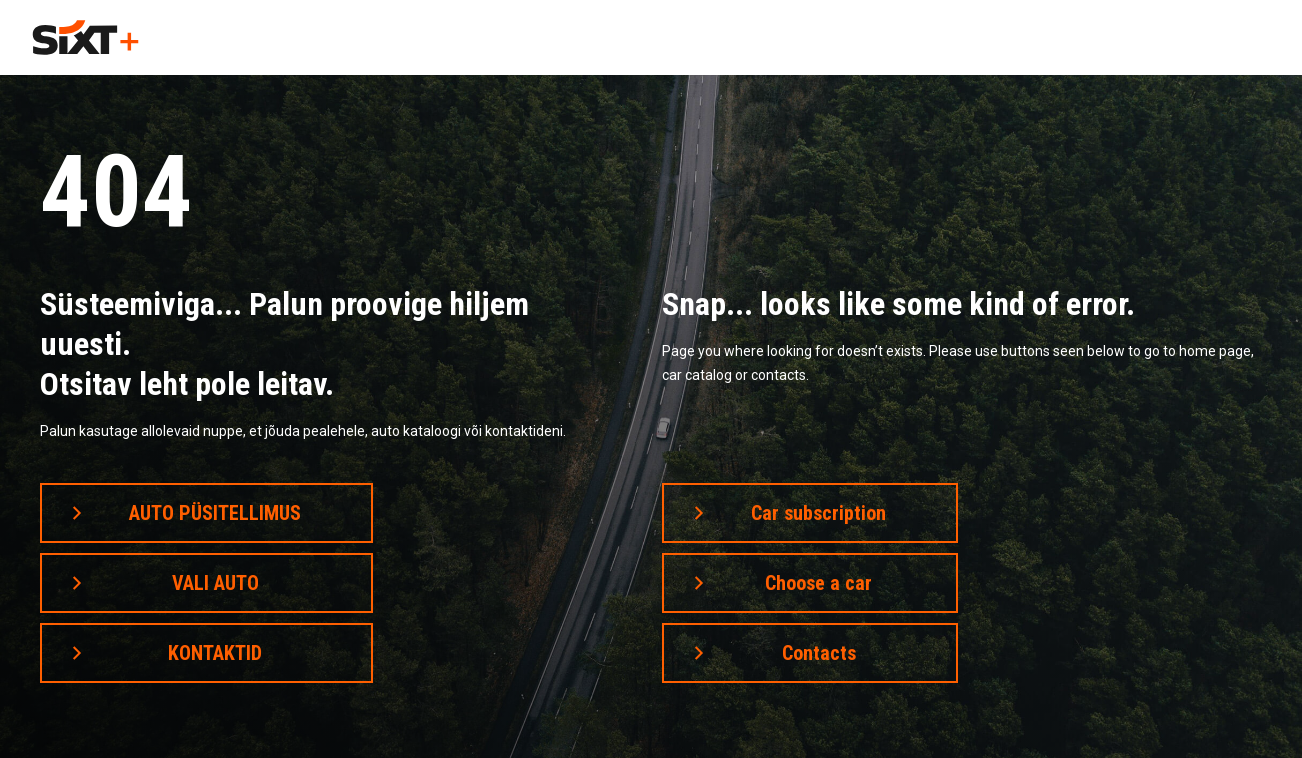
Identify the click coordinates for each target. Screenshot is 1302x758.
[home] (85, 37)
